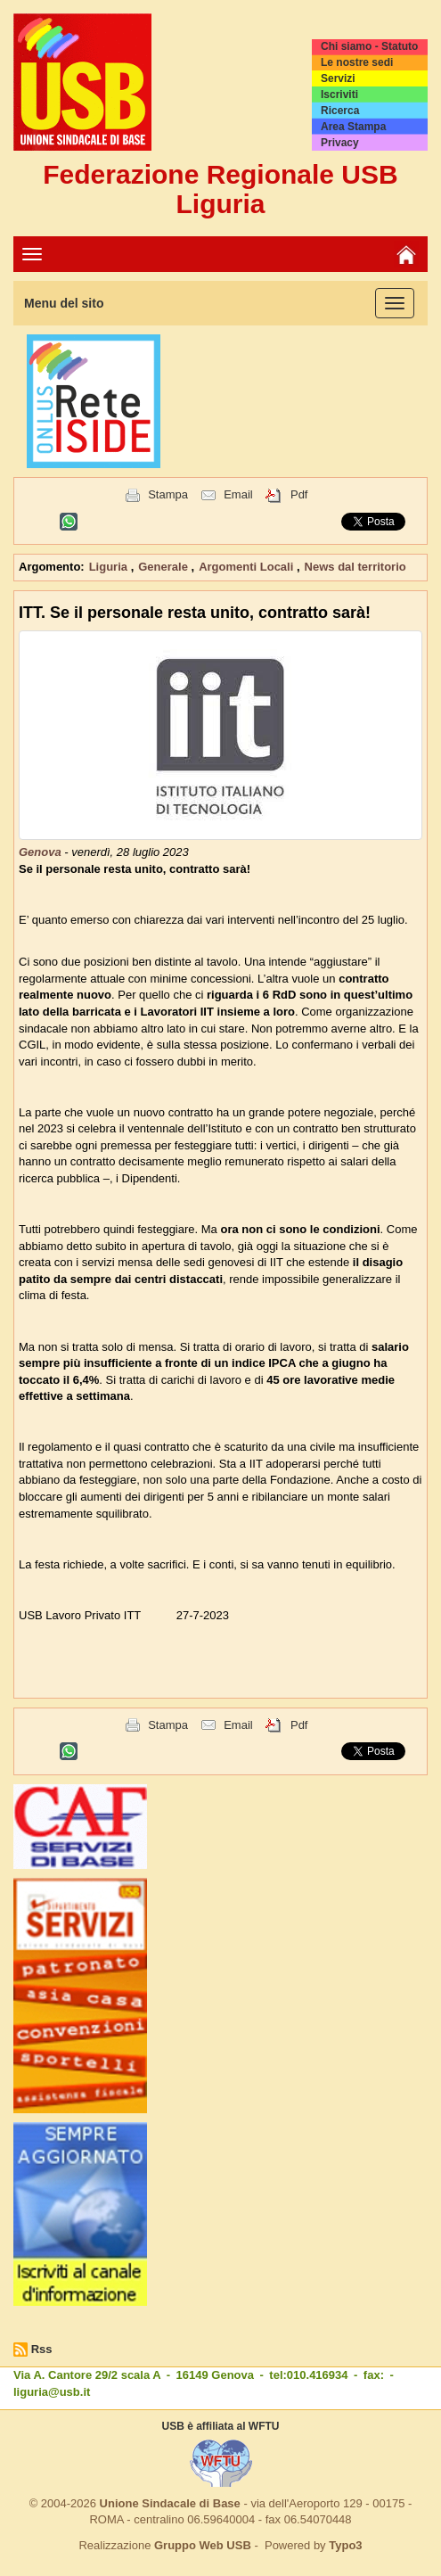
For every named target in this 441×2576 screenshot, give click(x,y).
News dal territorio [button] (355, 566)
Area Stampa (353, 126)
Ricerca (340, 110)
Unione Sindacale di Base (170, 2503)
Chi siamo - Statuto (369, 46)
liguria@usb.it (51, 2392)
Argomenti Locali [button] (248, 566)
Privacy (340, 142)
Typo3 (345, 2545)
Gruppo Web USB (202, 2545)
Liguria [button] (110, 566)
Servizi (338, 78)
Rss (42, 2349)
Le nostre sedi (357, 62)
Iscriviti (339, 94)
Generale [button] (164, 566)
